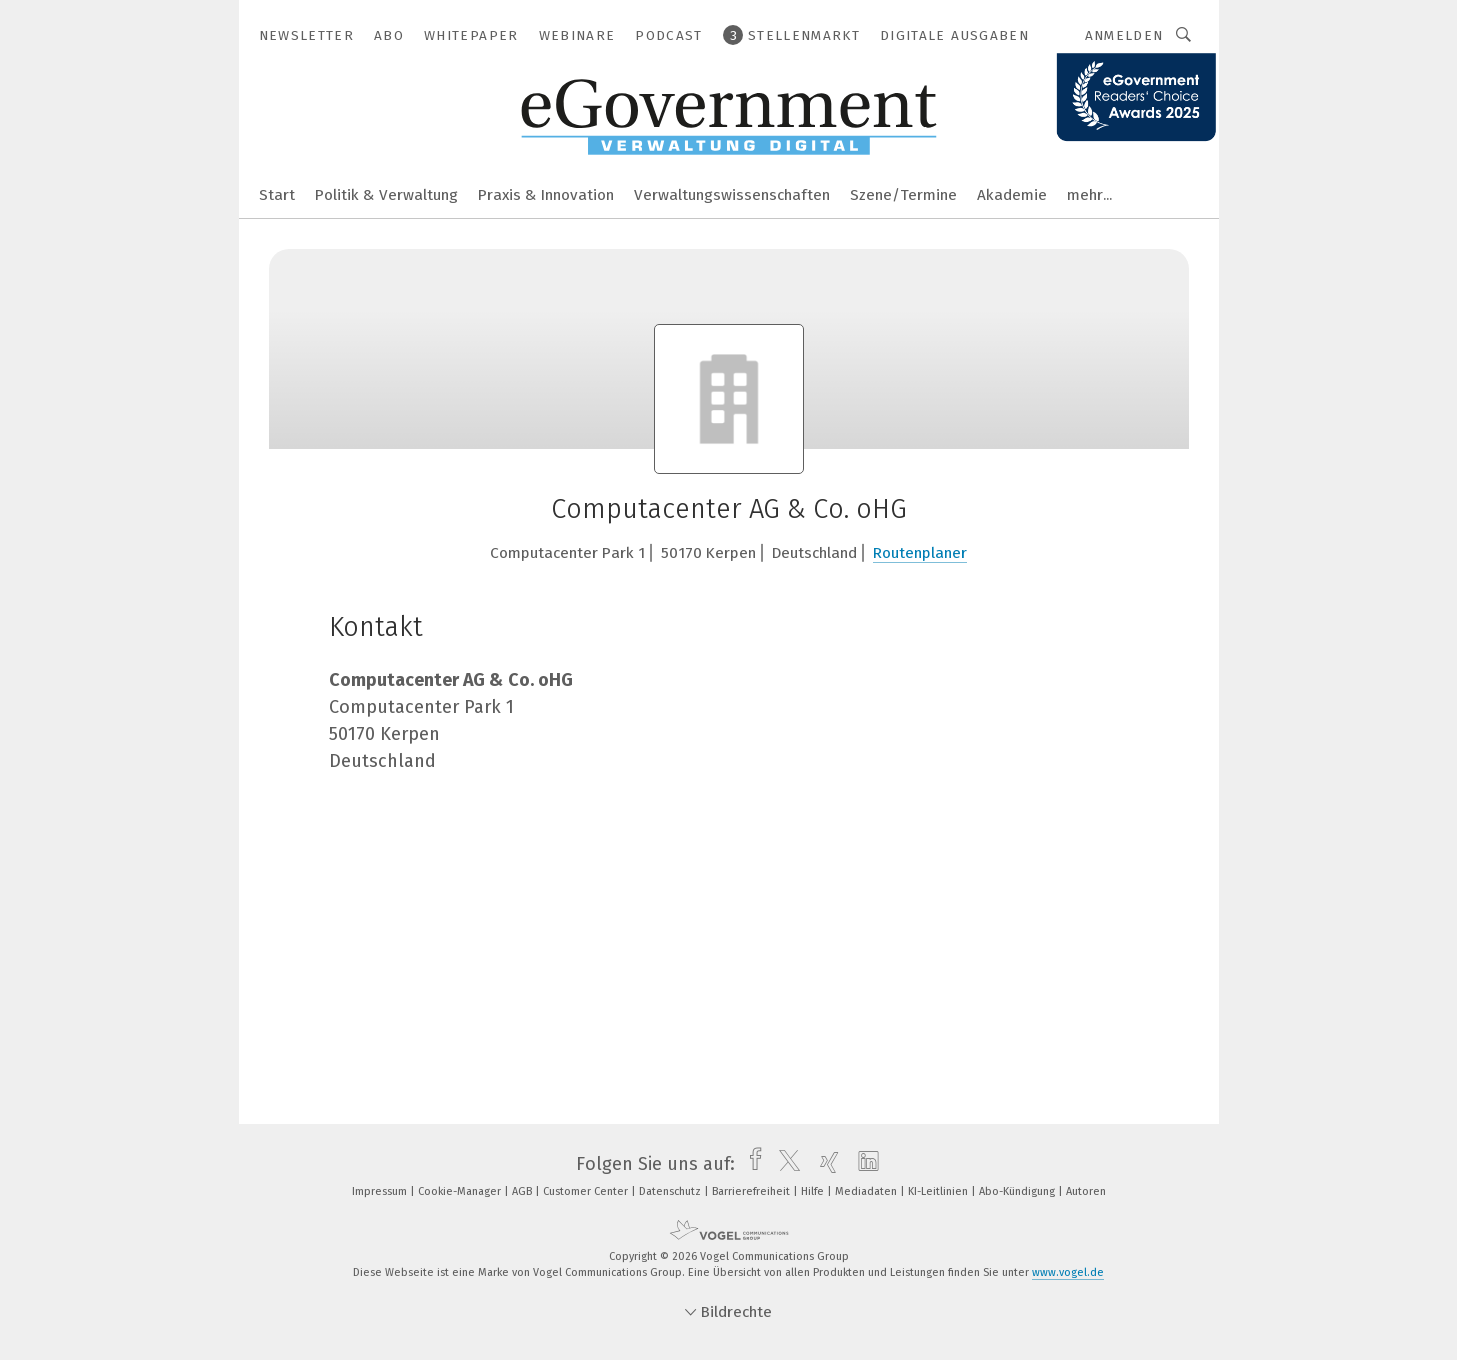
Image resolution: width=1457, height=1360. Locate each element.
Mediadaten (867, 1191)
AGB (523, 1191)
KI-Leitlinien (939, 1191)
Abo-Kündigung (1018, 1191)
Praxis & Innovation (546, 195)
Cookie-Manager (461, 1191)
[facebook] (750, 1164)
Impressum (381, 1191)
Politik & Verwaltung (386, 195)
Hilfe (814, 1191)
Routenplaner (920, 553)
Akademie (1012, 195)
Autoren (1086, 1191)
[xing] (824, 1164)
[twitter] (784, 1164)
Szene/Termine (903, 195)
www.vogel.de (1068, 1272)
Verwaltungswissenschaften (732, 195)
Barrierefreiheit (752, 1191)
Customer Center (587, 1191)
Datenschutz (671, 1191)
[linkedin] (863, 1164)
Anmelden (1124, 35)
